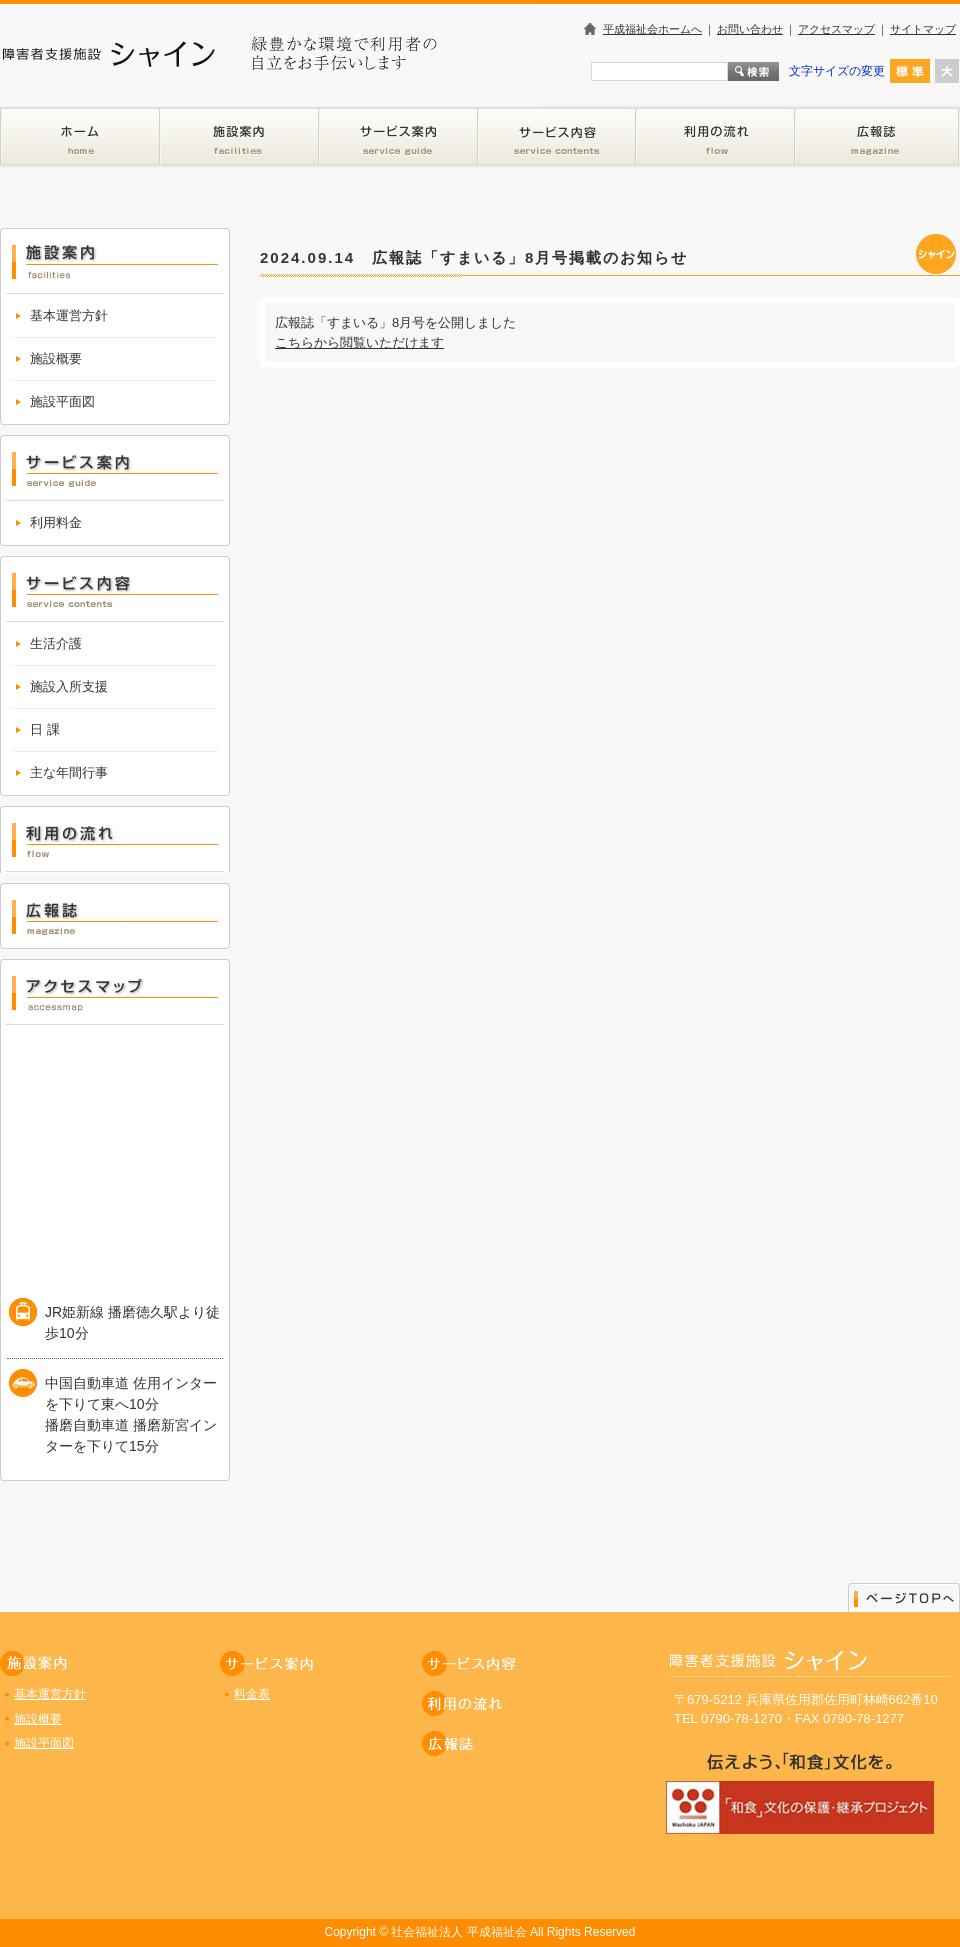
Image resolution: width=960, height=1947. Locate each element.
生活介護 (56, 643)
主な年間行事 (69, 772)
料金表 (252, 1694)
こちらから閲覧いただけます (359, 342)
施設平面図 (62, 401)
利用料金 (56, 522)
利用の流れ (715, 136)
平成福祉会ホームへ (652, 29)
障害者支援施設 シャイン (350, 79)
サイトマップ (923, 29)
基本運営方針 (69, 315)
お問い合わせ (750, 29)
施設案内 (239, 136)
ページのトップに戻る (904, 1596)
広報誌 (877, 136)
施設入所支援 (69, 686)
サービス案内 (398, 136)
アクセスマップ (836, 29)
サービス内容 (557, 136)
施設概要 (56, 358)
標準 (910, 71)
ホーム (80, 136)
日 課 (45, 729)
